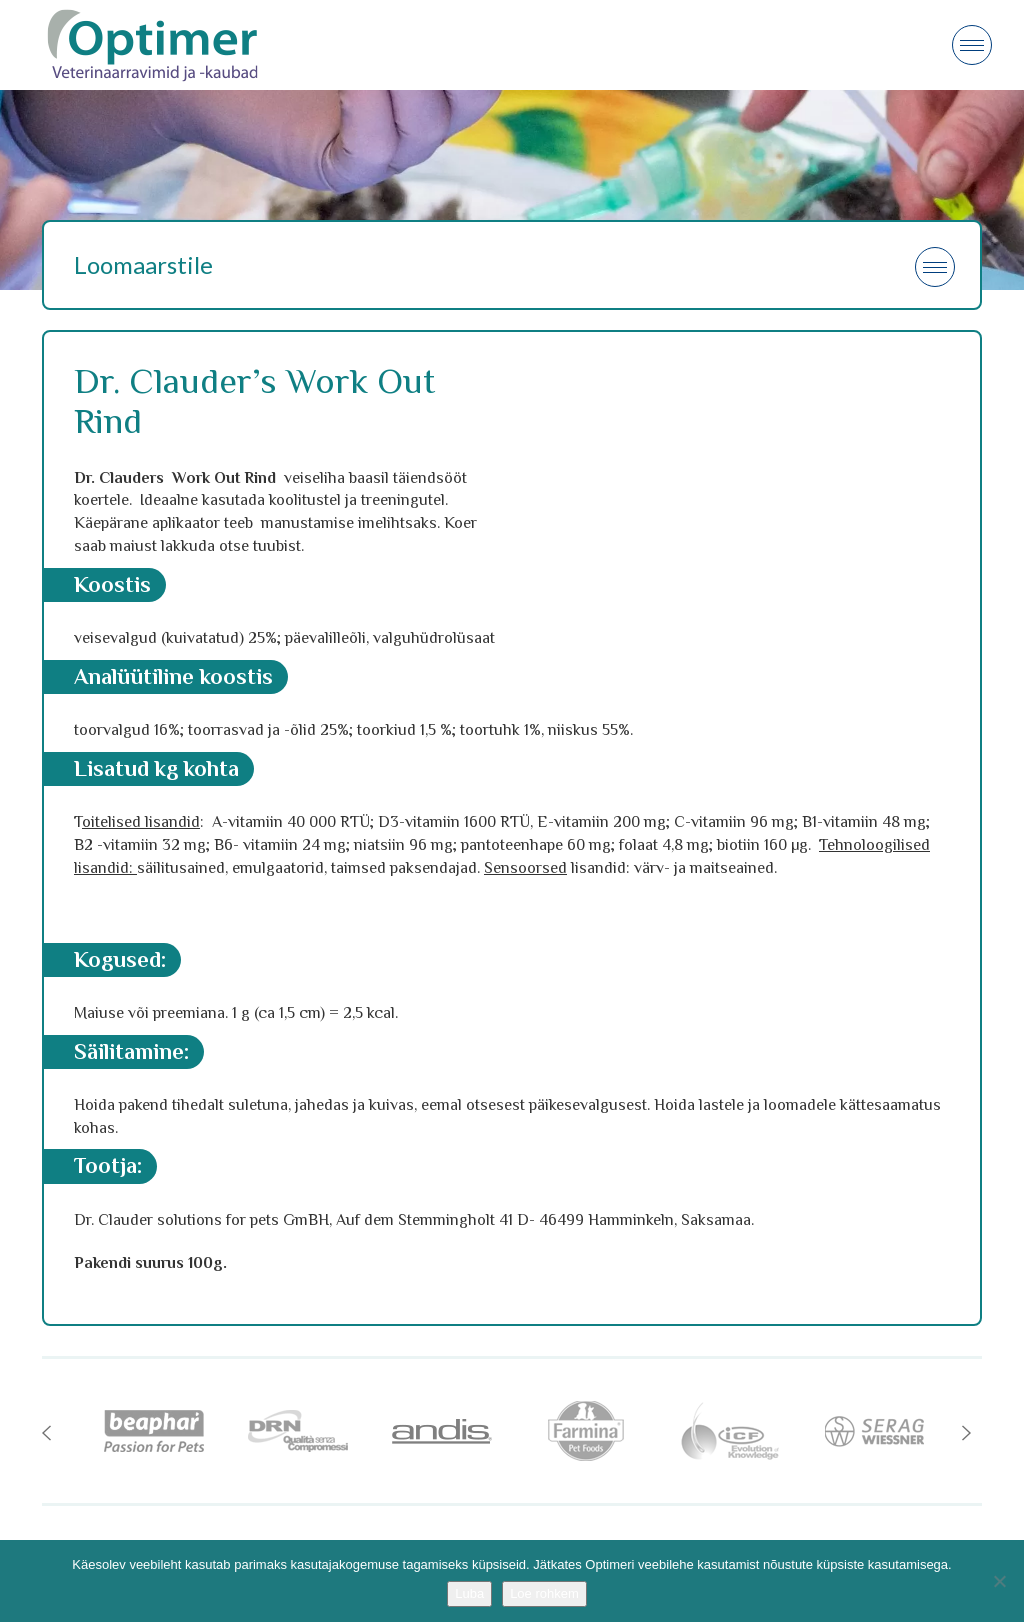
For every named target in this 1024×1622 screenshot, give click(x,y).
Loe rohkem (544, 1593)
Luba (469, 1593)
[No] (999, 1581)
